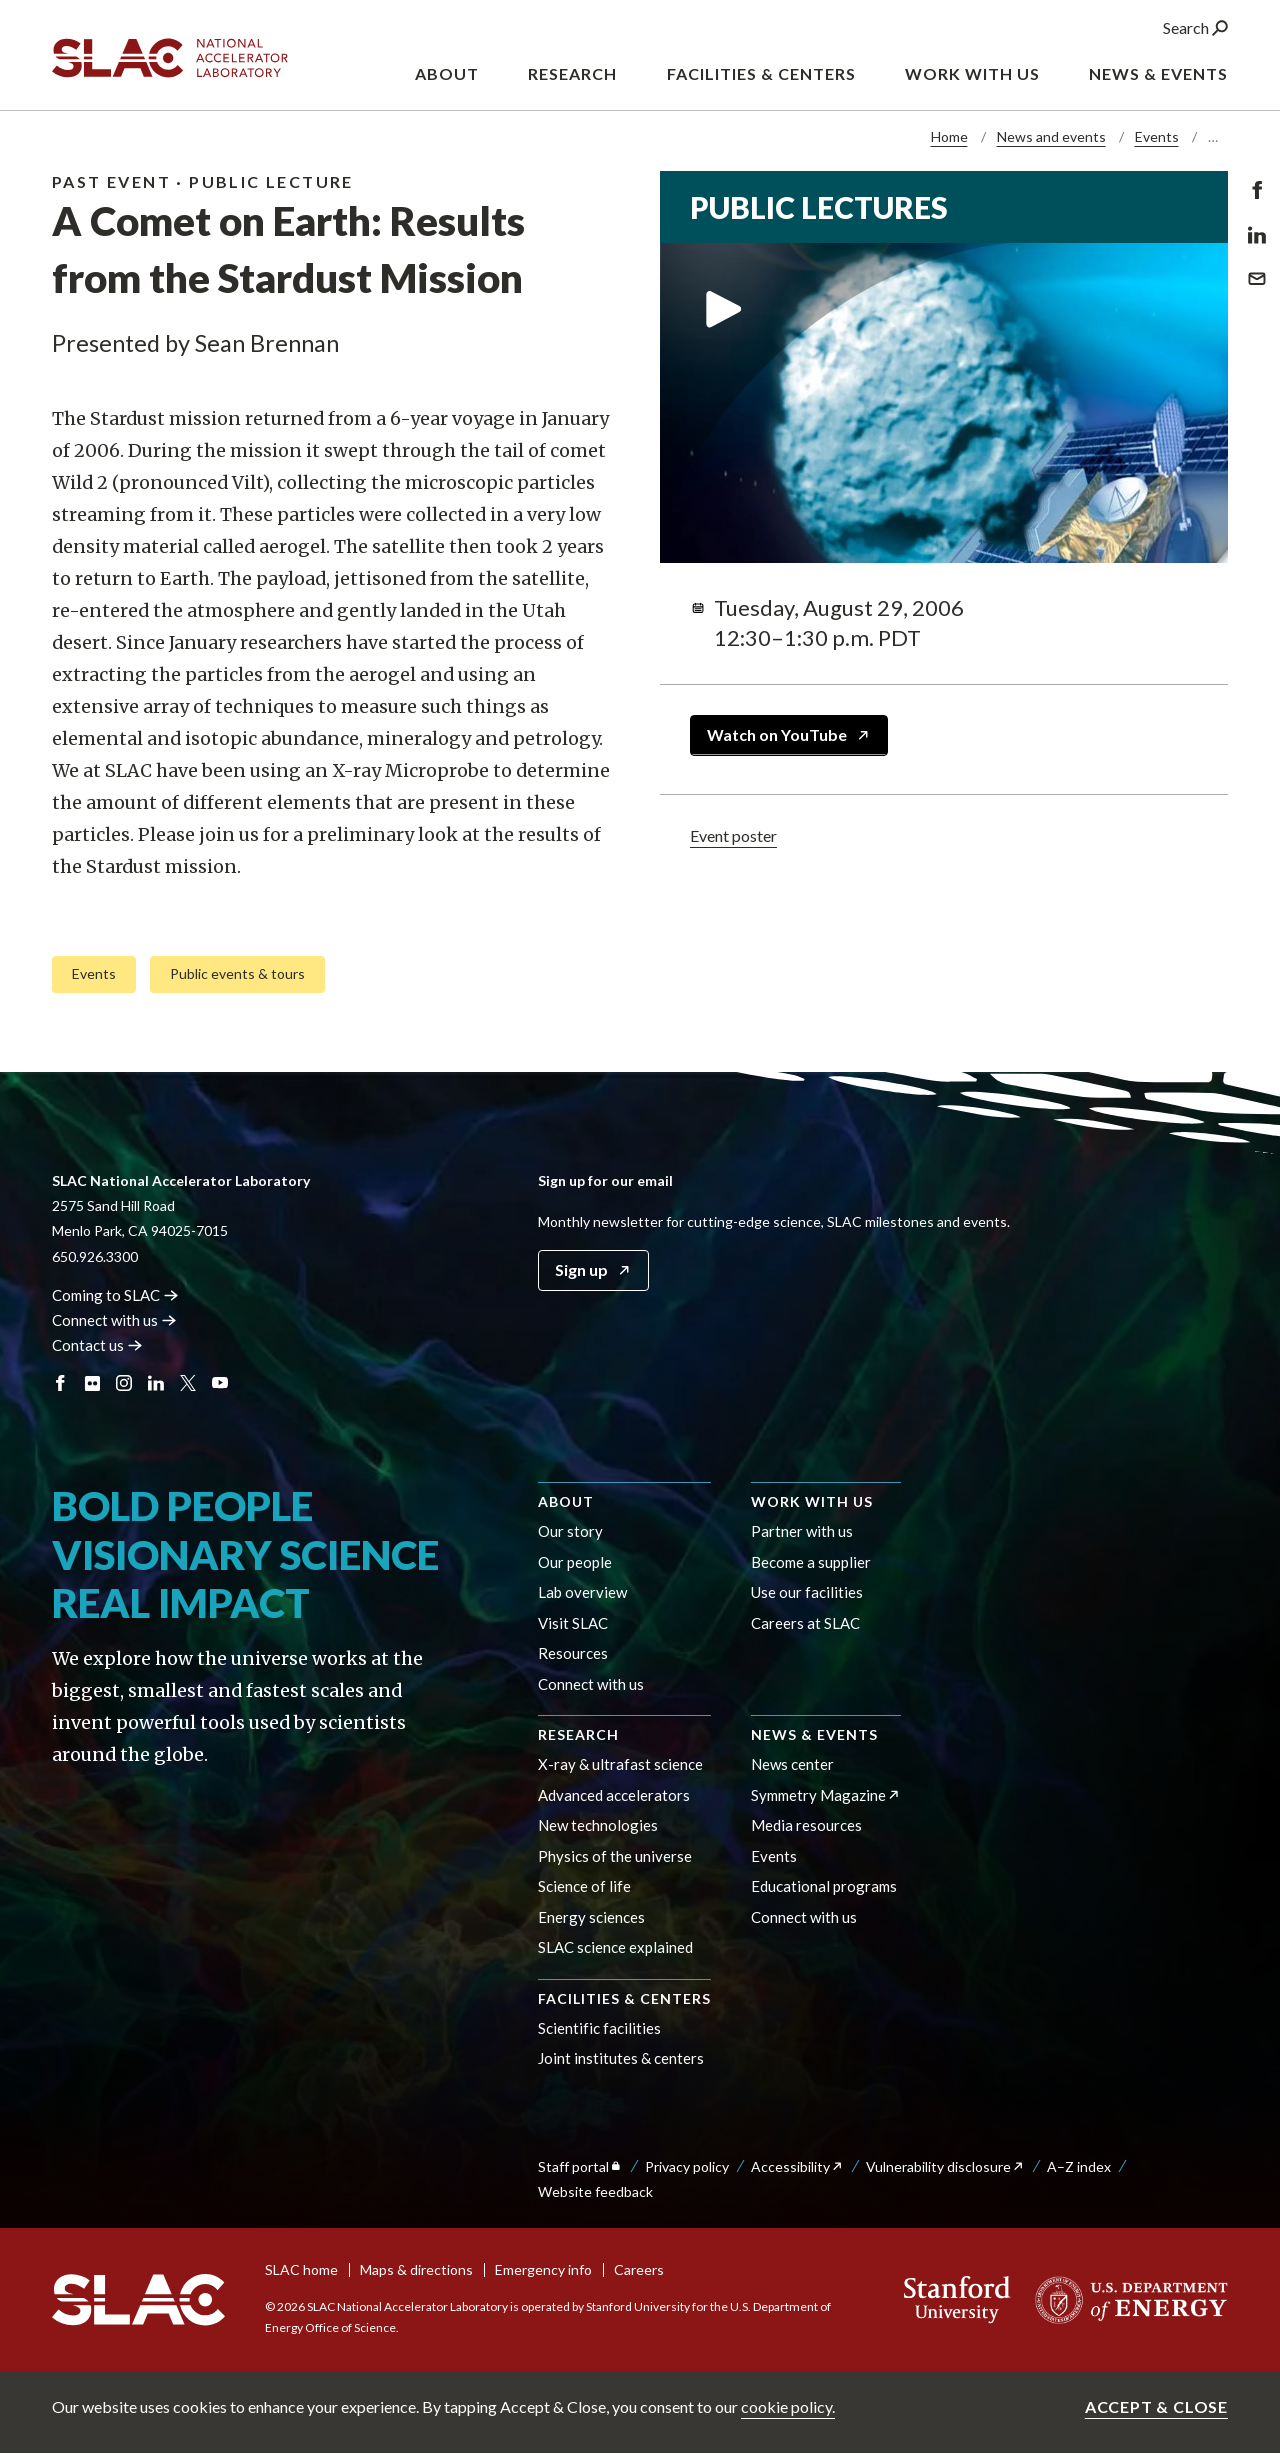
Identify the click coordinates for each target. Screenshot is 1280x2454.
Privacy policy (687, 2166)
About (566, 1501)
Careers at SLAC (805, 1623)
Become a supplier (811, 1562)
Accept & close (1156, 2406)
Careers (639, 2269)
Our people (575, 1562)
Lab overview (582, 1592)
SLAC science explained (615, 1947)
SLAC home (301, 2269)
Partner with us (802, 1531)
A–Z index (1079, 2166)
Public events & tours (237, 972)
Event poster (733, 834)
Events (1157, 136)
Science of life (584, 1886)
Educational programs (824, 1886)
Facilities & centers (624, 1998)
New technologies (598, 1825)
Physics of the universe (615, 1856)
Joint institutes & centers (621, 2058)
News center (792, 1764)
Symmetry (826, 1795)
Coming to (115, 1295)
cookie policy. (788, 2406)
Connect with (114, 1320)
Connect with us (591, 1684)
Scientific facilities (599, 2028)
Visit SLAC (573, 1623)
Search (1195, 28)
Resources (573, 1653)
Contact (97, 1345)
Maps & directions (416, 2269)
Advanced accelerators (614, 1795)
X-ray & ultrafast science (620, 1764)
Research (578, 1734)
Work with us (812, 1501)
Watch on (789, 734)
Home (949, 136)
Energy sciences (591, 1917)
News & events (814, 1734)
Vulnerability (945, 2166)
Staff (580, 2166)
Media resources (806, 1825)
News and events (1051, 136)
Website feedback (595, 2191)
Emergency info (543, 2269)
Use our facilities (807, 1592)
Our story (570, 1531)
